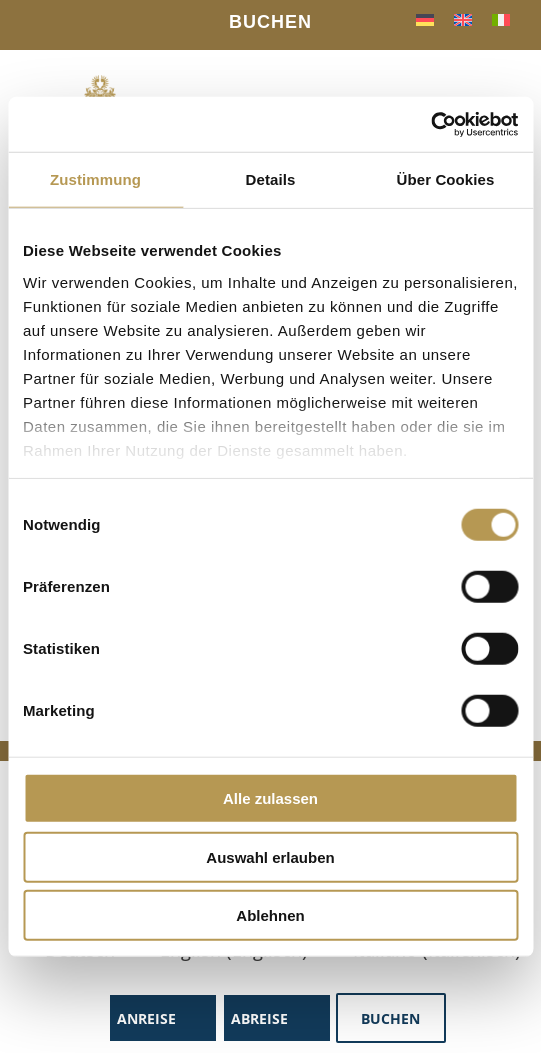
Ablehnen (270, 915)
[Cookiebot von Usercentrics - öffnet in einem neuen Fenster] (430, 124)
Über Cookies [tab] (446, 179)
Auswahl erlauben (270, 856)
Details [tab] (271, 179)
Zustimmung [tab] (95, 179)
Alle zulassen (270, 798)
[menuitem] (425, 18)
